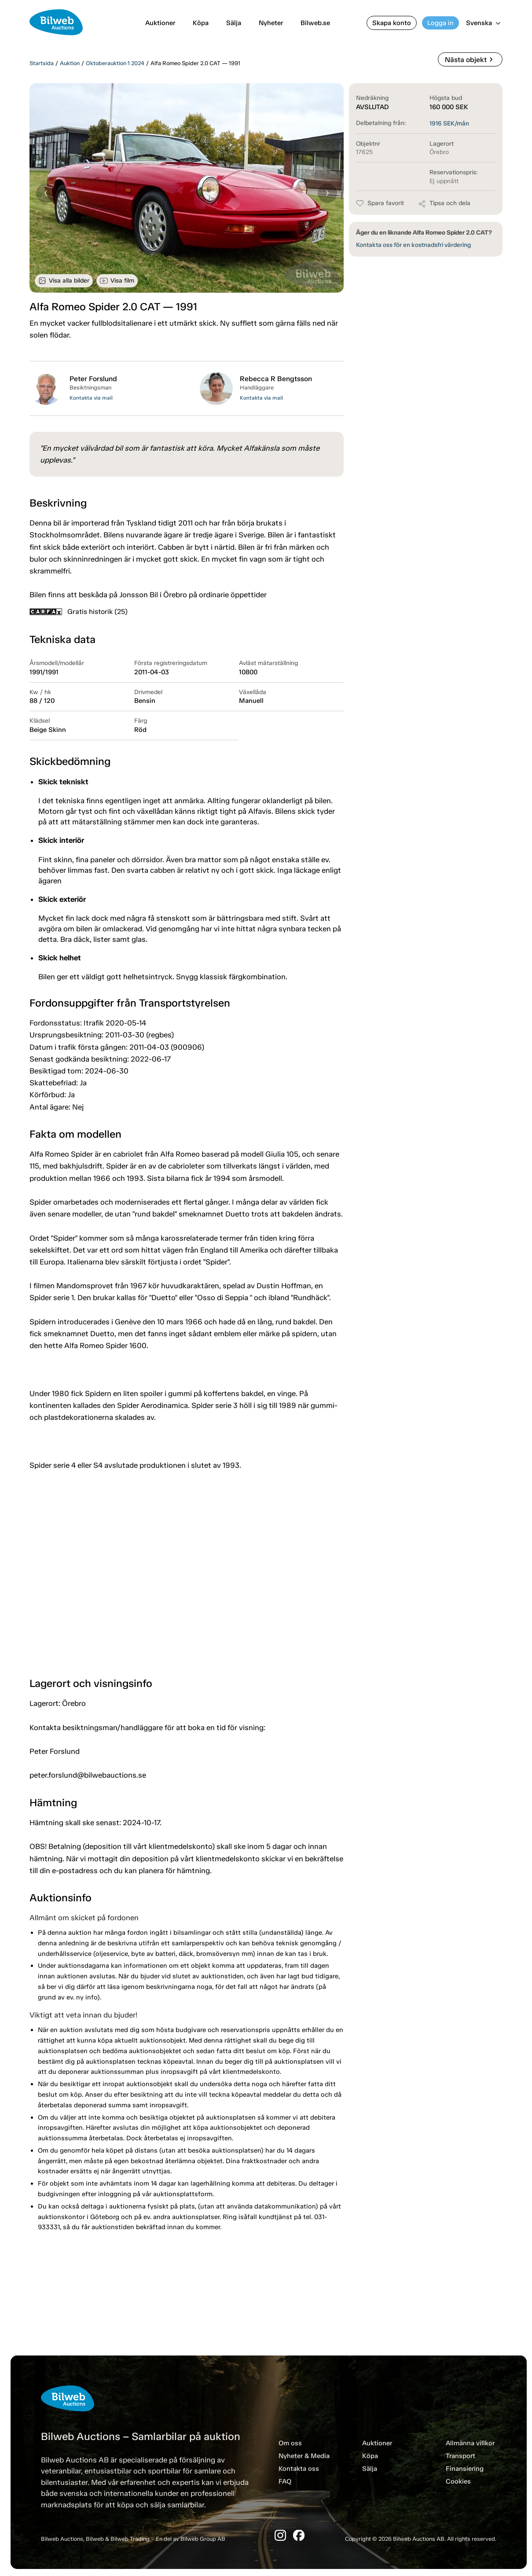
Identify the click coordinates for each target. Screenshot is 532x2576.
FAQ (285, 2481)
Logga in (440, 23)
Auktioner (160, 23)
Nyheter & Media (304, 2456)
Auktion (70, 63)
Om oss (290, 2443)
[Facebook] (299, 2535)
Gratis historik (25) (78, 611)
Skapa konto (391, 23)
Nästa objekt (470, 59)
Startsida (41, 63)
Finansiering (465, 2469)
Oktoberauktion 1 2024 (115, 63)
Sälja (233, 23)
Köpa (201, 23)
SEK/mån (449, 123)
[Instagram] (280, 2535)
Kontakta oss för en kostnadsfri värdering (413, 245)
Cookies (458, 2481)
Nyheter (271, 23)
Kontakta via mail (91, 398)
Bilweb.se (315, 23)
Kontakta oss (299, 2469)
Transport (460, 2456)
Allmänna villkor (470, 2443)
